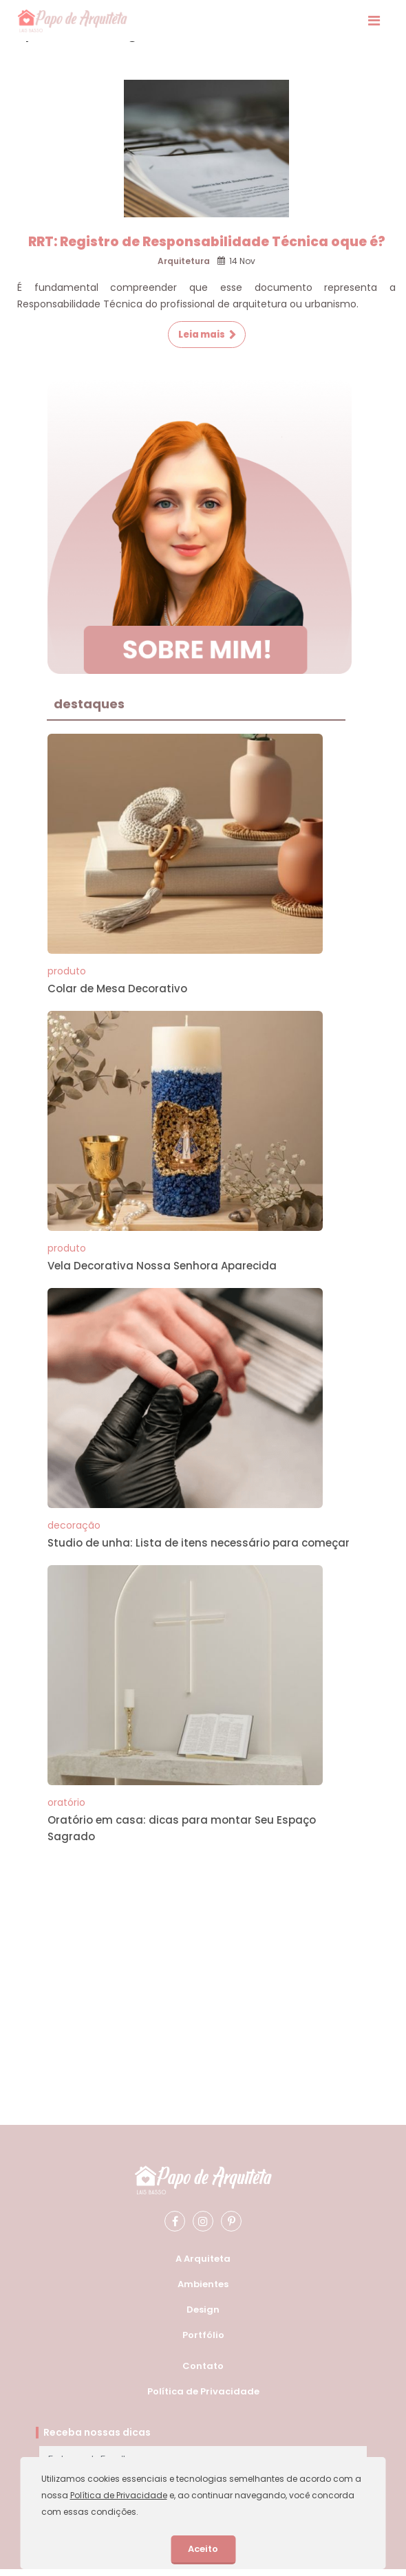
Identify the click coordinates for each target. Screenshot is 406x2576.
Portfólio (203, 2335)
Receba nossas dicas (97, 2432)
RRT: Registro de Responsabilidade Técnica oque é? (206, 241)
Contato (203, 2365)
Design (203, 2309)
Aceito (203, 2548)
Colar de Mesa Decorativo (117, 988)
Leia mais (201, 334)
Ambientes (203, 2284)
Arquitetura (184, 261)
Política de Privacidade (203, 2391)
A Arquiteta (203, 2258)
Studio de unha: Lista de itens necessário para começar (198, 1543)
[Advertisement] (194, 1955)
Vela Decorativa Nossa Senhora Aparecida (162, 1265)
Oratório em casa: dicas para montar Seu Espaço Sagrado (181, 1828)
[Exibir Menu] (374, 20)
